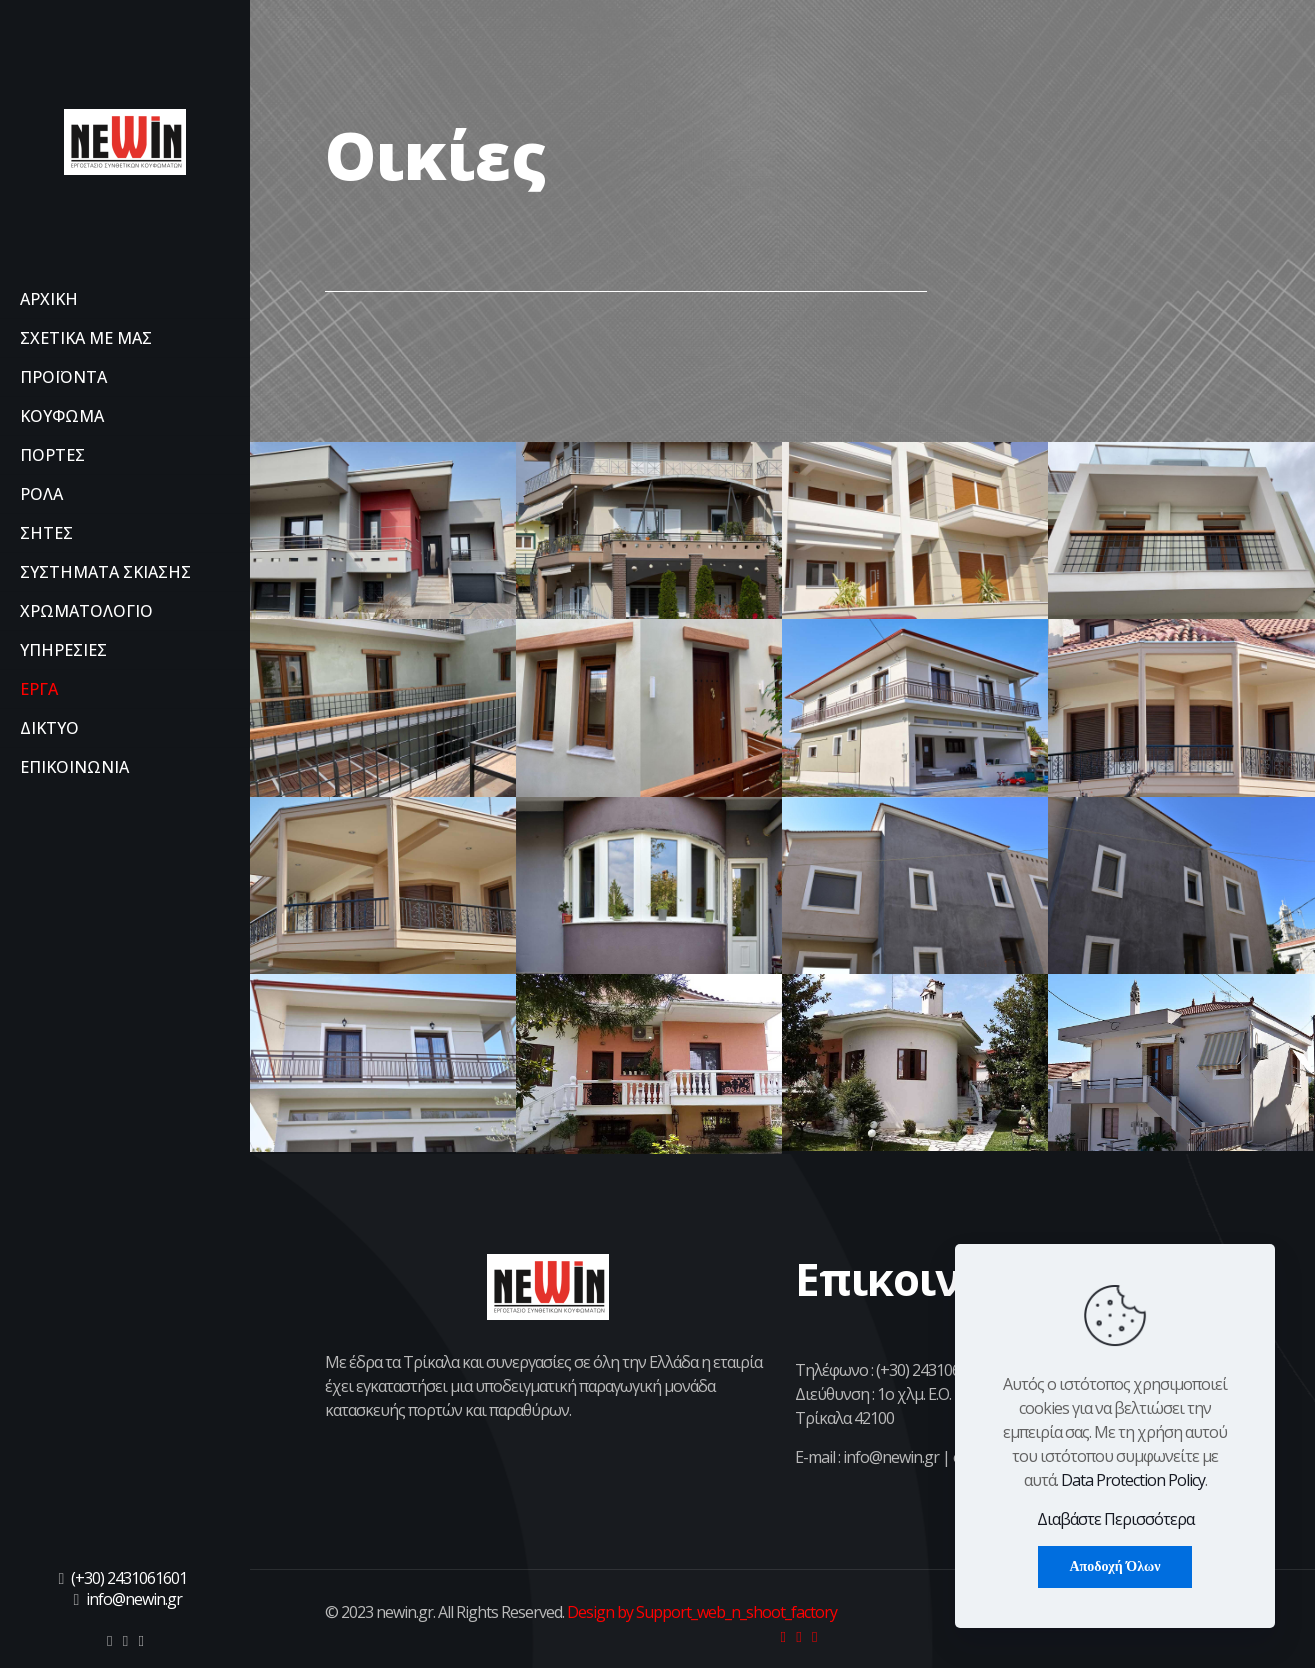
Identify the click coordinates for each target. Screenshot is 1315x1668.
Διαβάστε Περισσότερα (1115, 1519)
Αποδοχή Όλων (1114, 1566)
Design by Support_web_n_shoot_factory (700, 1612)
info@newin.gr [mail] (134, 1599)
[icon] (109, 1640)
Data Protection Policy (1133, 1480)
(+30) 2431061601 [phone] (129, 1578)
